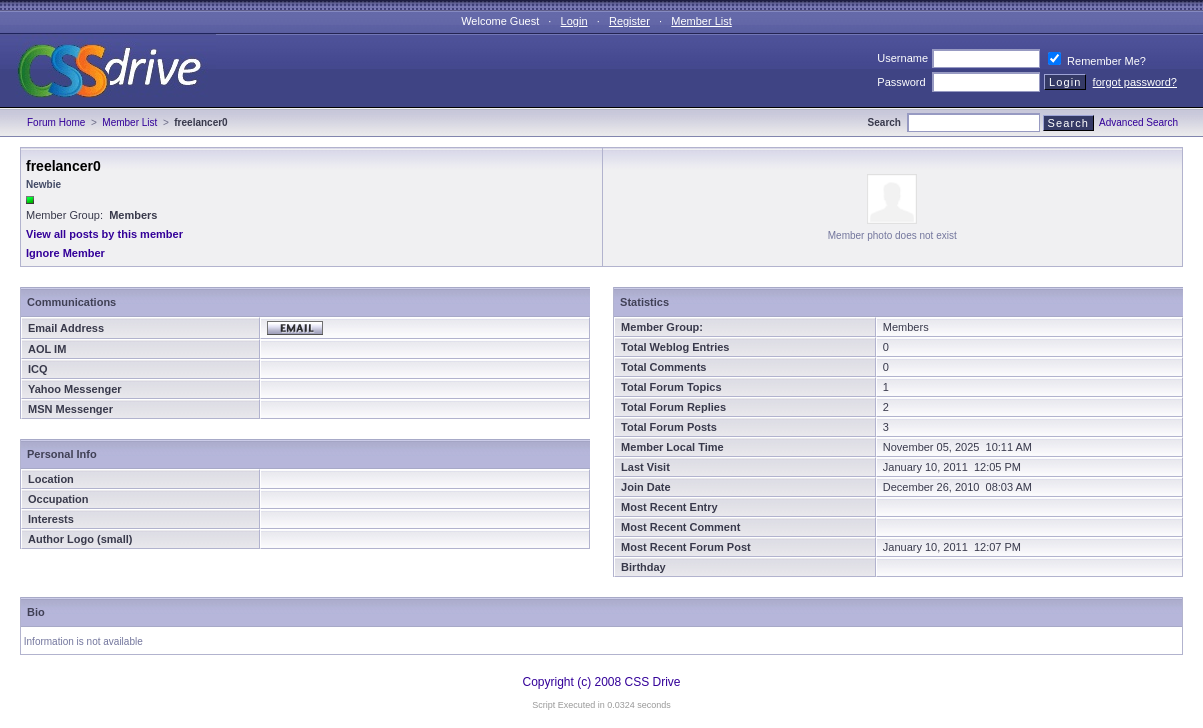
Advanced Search (1138, 122)
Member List (701, 21)
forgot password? (1135, 82)
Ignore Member (65, 253)
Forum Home (56, 122)
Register (629, 21)
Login (574, 21)
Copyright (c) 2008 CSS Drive (601, 682)
